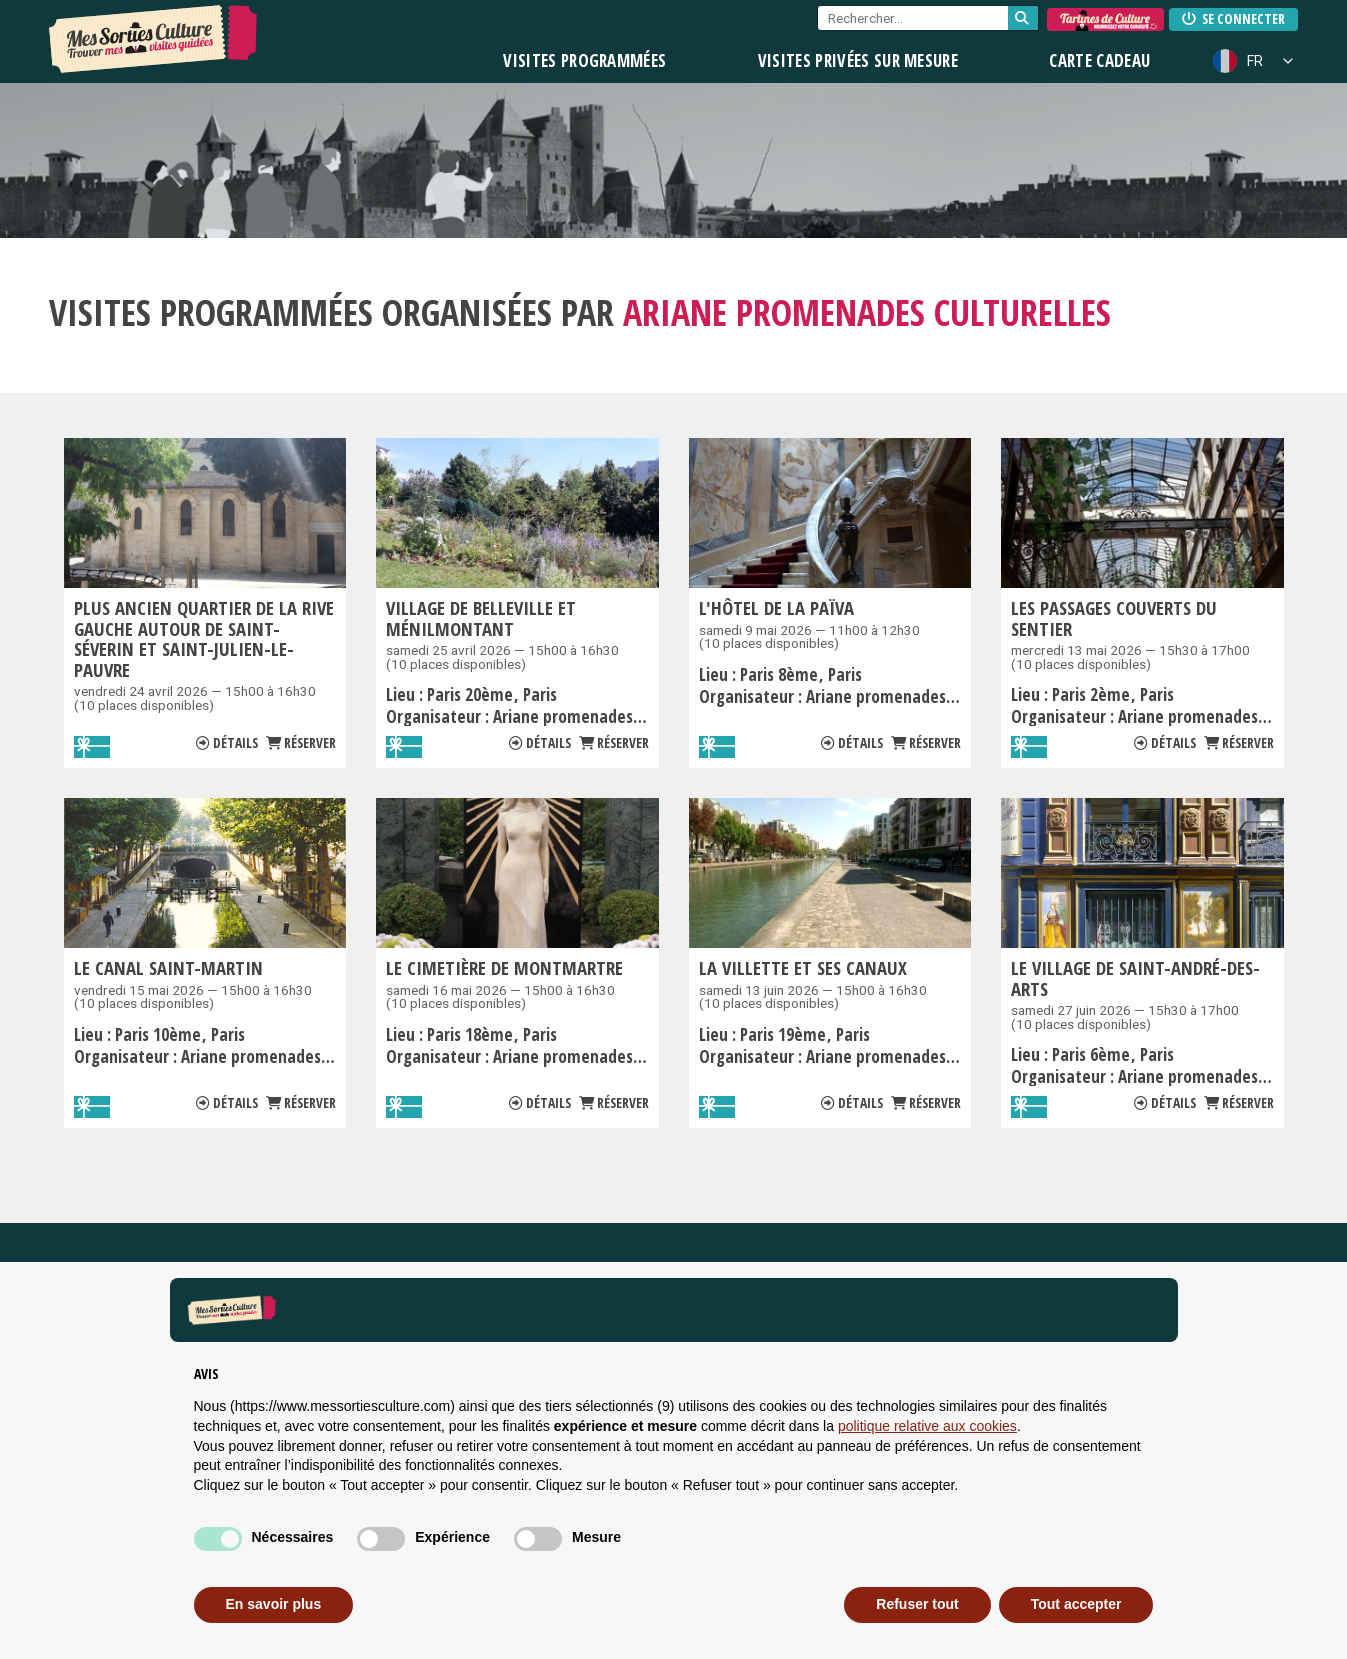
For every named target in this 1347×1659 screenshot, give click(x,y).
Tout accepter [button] (1076, 1604)
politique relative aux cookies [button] (927, 1426)
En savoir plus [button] (274, 1604)
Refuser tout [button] (917, 1604)
